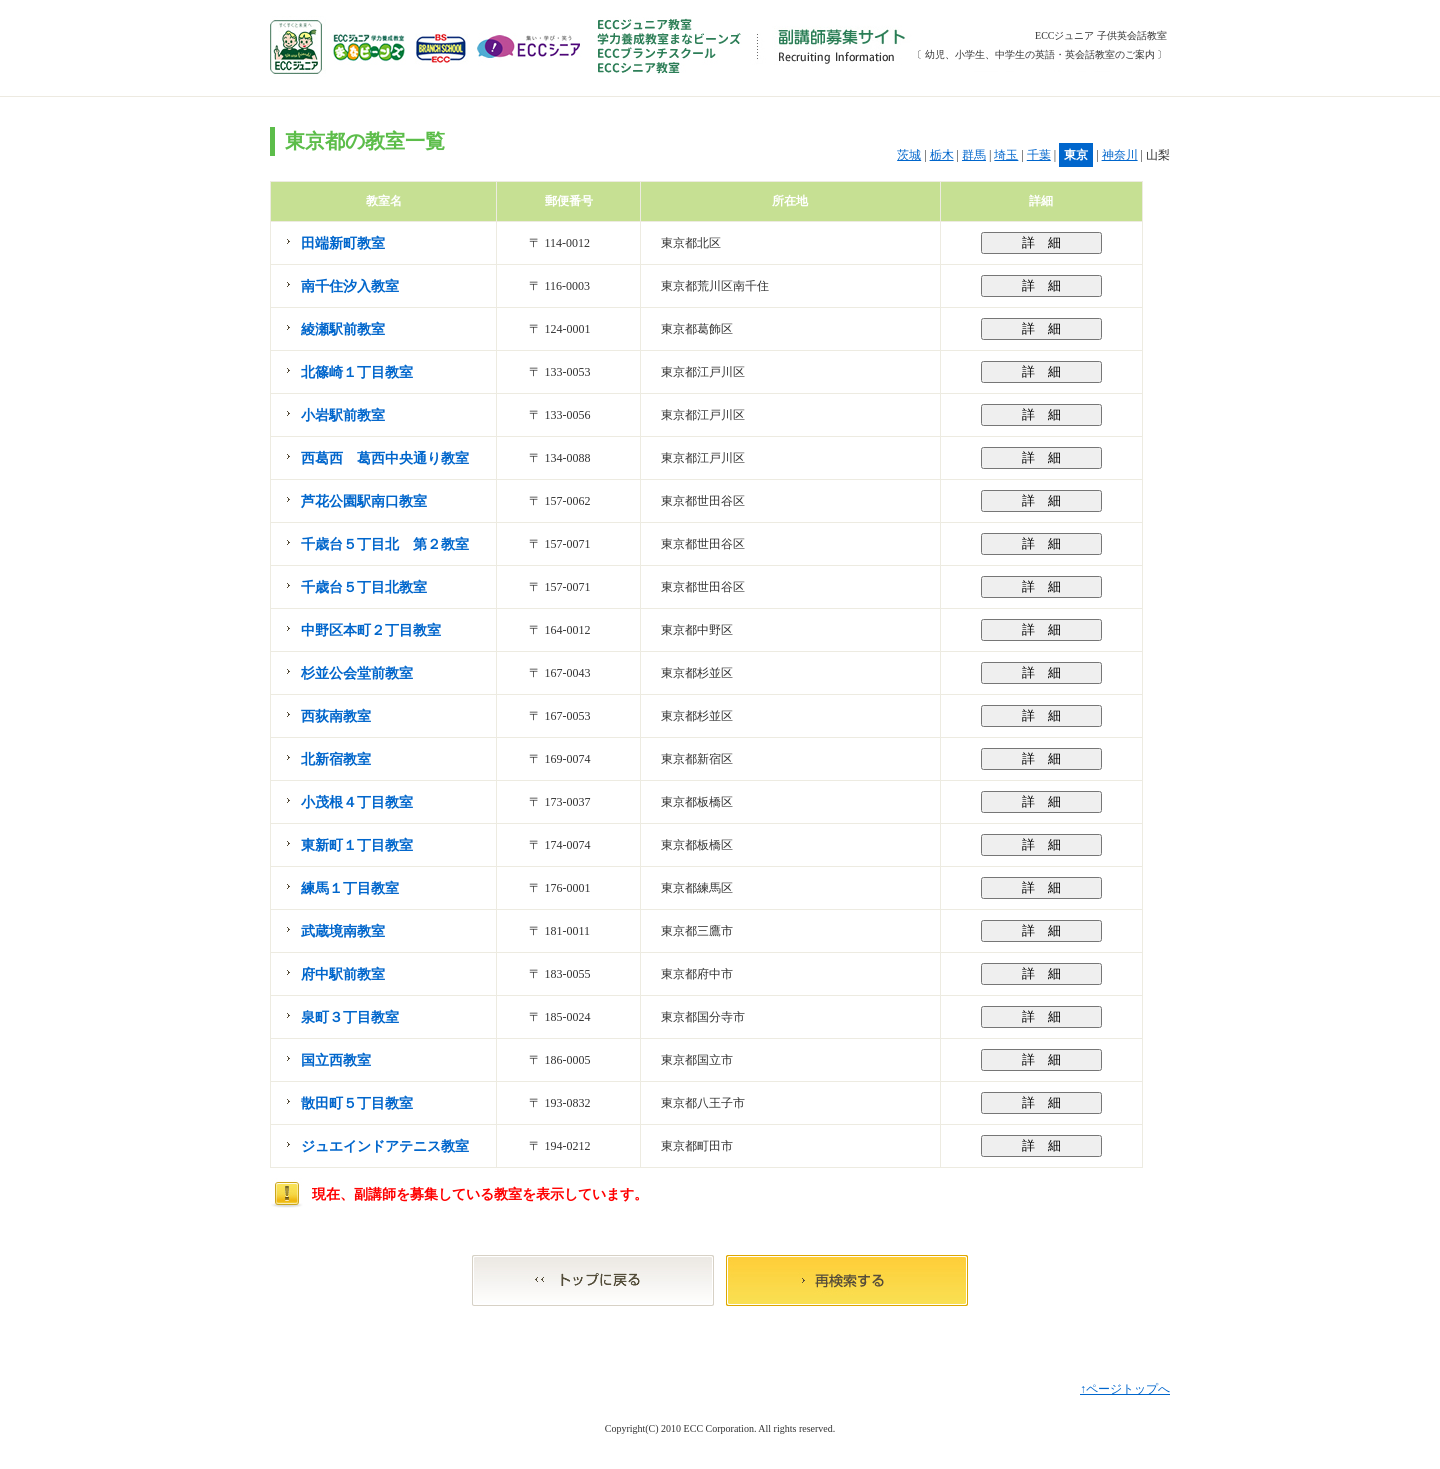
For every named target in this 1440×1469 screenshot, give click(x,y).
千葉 (1039, 155)
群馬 (974, 155)
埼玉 (1006, 155)
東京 (1076, 155)
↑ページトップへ (1125, 1389)
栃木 (942, 155)
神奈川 (1120, 155)
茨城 (909, 155)
